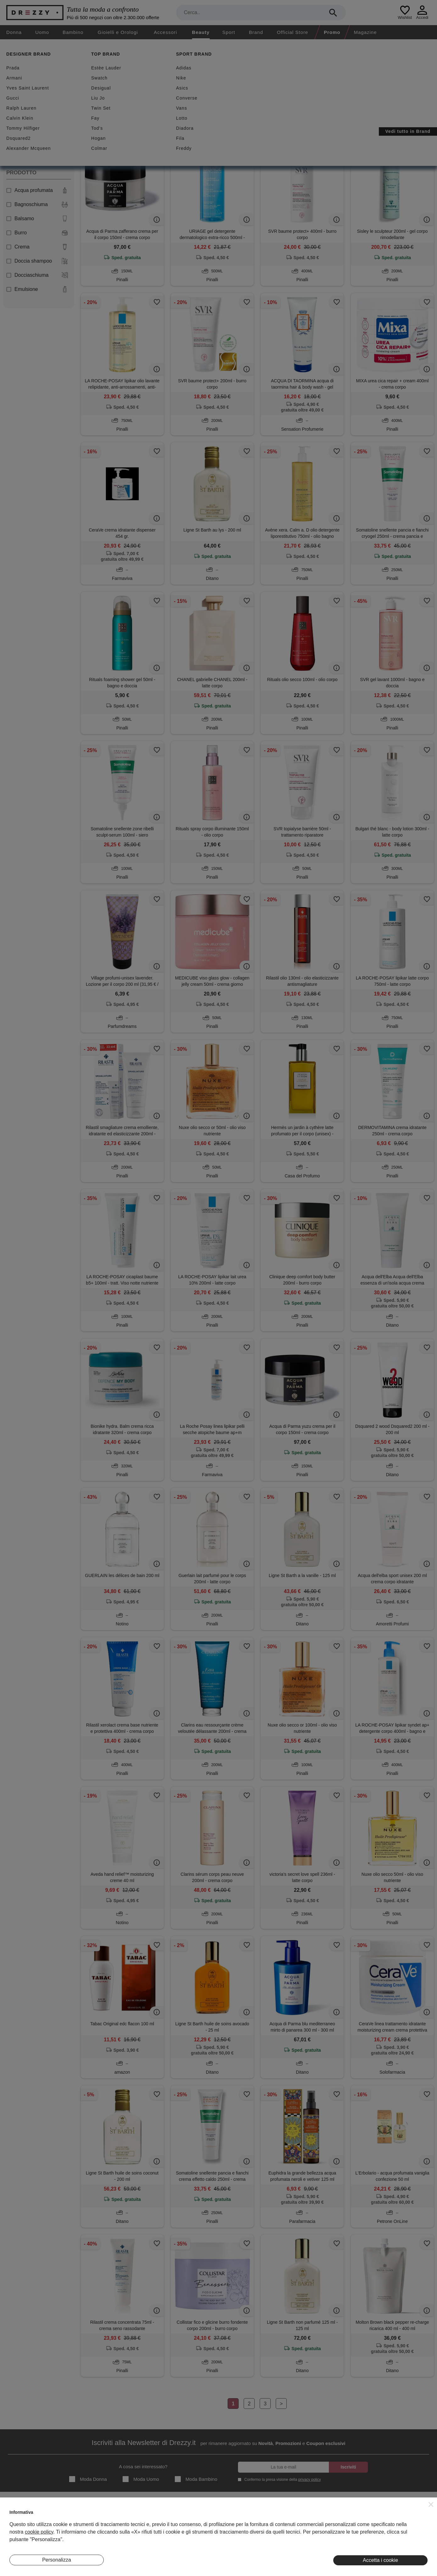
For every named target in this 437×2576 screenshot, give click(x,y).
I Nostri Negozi (141, 2525)
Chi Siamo (19, 2515)
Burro (37, 233)
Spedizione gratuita (197, 85)
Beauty (201, 32)
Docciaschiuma (37, 275)
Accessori (165, 32)
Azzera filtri (126, 115)
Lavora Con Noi (24, 2544)
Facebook (396, 2525)
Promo (332, 32)
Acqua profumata (37, 190)
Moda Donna (88, 2479)
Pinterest (395, 2544)
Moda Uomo (141, 2479)
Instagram (396, 2515)
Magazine (365, 32)
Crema (37, 247)
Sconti (98, 85)
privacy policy (309, 2479)
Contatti (17, 2535)
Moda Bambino (196, 2479)
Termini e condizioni (265, 2515)
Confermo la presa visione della (281, 2479)
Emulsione (37, 289)
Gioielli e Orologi (118, 32)
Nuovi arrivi (140, 85)
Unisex (17, 152)
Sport (228, 32)
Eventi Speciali (141, 2535)
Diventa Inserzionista (29, 2525)
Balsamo (37, 219)
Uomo (42, 32)
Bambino (73, 32)
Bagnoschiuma (37, 204)
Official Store (292, 32)
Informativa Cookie (264, 2535)
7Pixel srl (210, 2567)
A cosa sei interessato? (143, 2466)
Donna (14, 32)
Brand (256, 32)
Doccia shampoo (37, 261)
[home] (5, 45)
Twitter (392, 2535)
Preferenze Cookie (264, 2544)
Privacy (253, 2525)
